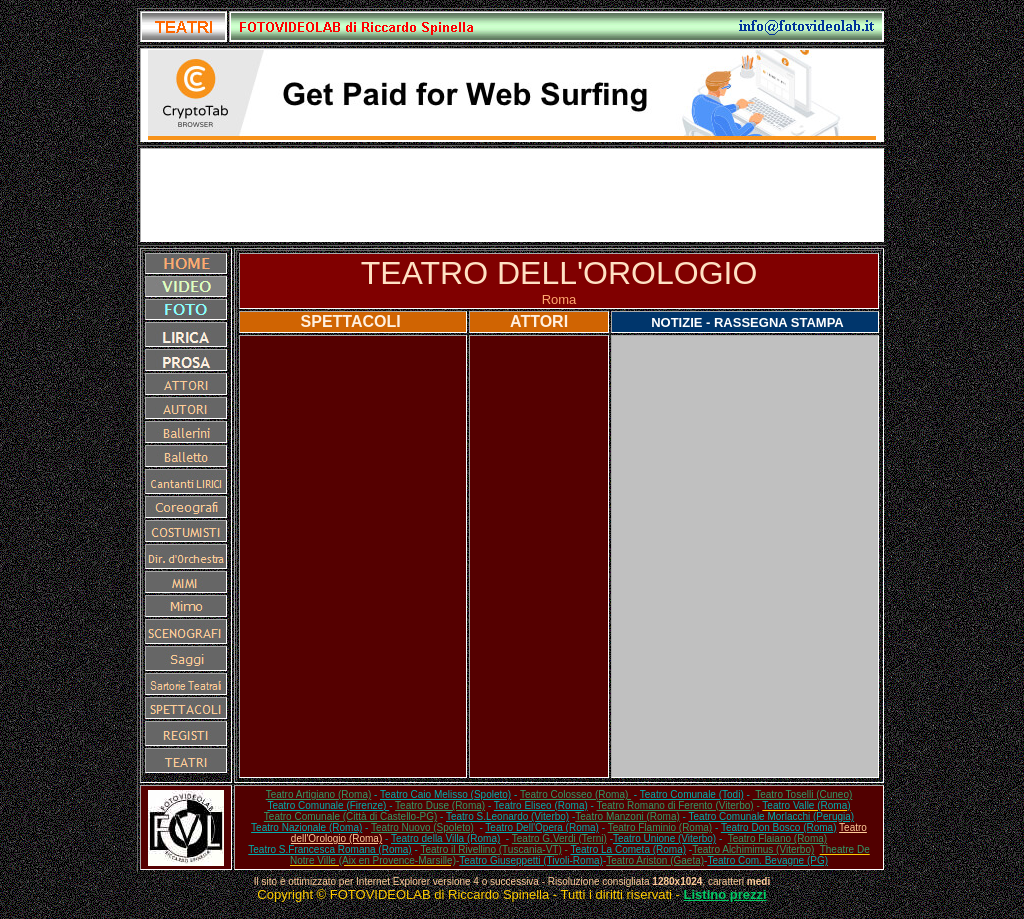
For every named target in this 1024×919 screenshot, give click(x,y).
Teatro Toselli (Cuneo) (803, 794)
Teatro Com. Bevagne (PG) (767, 860)
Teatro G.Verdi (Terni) (559, 838)
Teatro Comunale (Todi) (692, 794)
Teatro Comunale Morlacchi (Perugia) (772, 816)
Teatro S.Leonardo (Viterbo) (507, 816)
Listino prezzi (725, 894)
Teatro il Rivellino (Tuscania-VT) (490, 849)
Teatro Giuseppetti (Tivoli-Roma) (531, 860)
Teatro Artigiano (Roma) (319, 794)
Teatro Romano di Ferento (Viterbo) (675, 805)
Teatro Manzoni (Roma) (627, 816)
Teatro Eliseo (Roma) (541, 805)
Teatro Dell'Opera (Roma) (542, 827)
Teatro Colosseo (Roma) (575, 794)
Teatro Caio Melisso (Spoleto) (445, 794)
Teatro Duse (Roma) (440, 805)
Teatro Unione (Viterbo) (664, 838)
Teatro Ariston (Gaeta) (655, 860)
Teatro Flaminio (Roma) (660, 827)
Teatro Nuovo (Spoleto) (422, 827)
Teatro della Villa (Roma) (445, 838)
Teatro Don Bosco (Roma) (779, 827)
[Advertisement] (512, 195)
